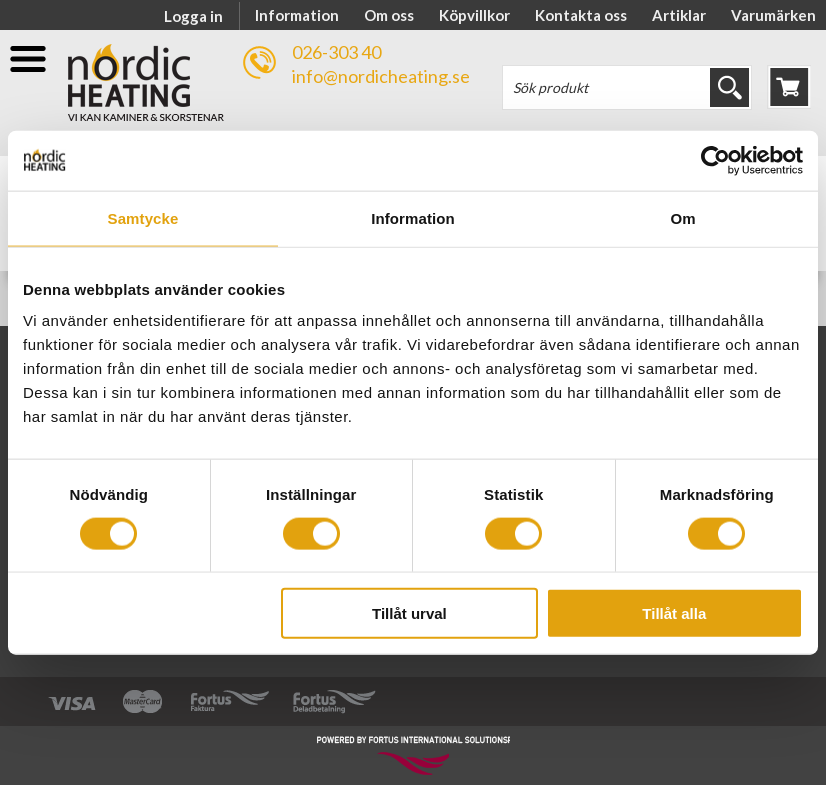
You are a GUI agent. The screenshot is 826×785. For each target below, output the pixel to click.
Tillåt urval (409, 613)
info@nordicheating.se (381, 76)
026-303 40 (336, 52)
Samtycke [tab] (143, 217)
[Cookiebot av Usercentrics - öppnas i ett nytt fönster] (715, 160)
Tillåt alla (674, 613)
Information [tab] (413, 217)
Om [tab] (682, 217)
